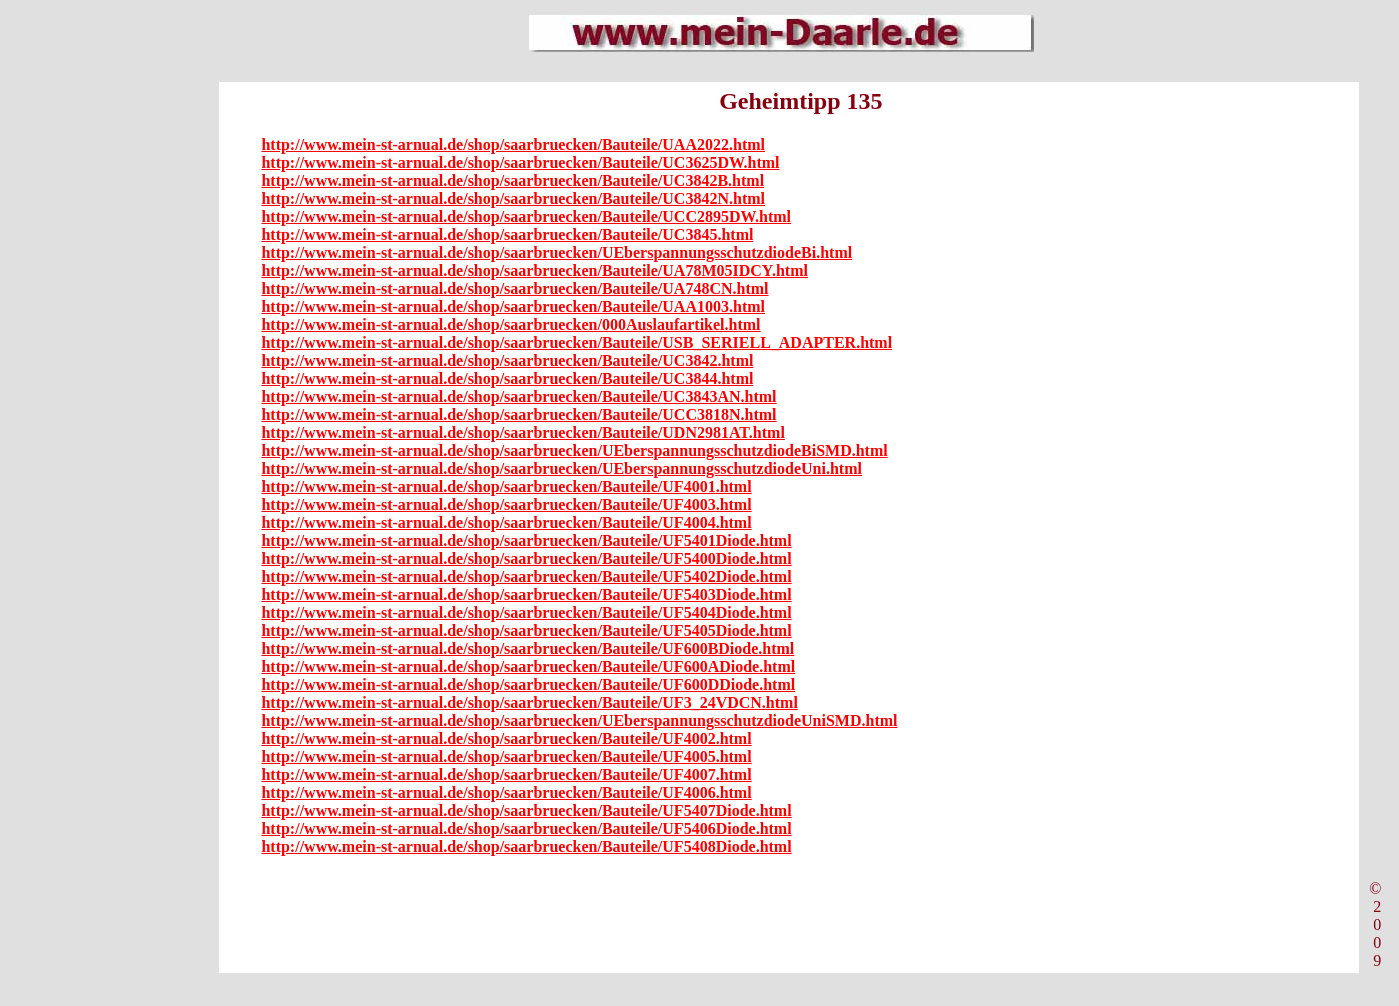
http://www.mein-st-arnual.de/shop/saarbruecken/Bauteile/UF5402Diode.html (526, 576)
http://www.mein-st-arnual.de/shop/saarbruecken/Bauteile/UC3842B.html (512, 180)
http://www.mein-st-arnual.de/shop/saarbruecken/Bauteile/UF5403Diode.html (526, 594)
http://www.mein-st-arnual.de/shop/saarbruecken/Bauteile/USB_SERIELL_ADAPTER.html (576, 342)
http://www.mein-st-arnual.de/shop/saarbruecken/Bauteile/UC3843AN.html (518, 396)
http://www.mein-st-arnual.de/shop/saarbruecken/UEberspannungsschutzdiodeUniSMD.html (579, 720)
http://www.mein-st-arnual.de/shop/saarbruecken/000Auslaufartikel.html (510, 324)
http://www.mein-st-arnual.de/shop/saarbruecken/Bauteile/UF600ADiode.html (528, 666)
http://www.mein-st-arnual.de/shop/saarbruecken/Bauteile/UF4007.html (506, 774)
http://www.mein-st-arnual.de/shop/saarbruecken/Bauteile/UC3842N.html (513, 198)
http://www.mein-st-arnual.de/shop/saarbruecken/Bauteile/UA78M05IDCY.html (534, 270)
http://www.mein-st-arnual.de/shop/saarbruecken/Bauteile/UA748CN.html (514, 288)
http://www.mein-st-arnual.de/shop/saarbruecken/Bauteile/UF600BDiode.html (527, 648)
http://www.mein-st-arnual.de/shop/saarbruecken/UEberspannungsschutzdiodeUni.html (561, 468)
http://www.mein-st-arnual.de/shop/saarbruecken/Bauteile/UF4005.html (506, 756)
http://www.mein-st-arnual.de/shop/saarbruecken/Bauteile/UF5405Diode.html (526, 630)
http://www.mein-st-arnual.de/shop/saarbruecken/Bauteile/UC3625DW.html (520, 162)
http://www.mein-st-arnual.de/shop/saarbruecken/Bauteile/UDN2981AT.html (522, 432)
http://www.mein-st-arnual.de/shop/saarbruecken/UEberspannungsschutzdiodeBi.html (556, 252)
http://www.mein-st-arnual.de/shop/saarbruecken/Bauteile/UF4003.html (506, 504)
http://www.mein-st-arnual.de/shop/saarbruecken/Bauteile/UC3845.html (507, 234)
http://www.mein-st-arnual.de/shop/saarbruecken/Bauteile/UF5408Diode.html (526, 846)
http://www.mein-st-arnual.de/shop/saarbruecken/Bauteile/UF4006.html (506, 792)
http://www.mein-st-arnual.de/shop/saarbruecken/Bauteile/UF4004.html (506, 522)
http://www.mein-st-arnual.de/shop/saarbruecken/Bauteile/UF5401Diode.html (526, 540)
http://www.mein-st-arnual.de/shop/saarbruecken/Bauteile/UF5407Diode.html (526, 810)
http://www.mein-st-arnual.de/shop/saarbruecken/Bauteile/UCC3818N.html (518, 414)
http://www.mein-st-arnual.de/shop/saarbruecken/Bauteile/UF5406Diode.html (526, 828)
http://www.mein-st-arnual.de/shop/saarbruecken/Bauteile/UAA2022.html (513, 144)
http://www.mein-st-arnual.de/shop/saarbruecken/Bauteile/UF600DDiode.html (528, 684)
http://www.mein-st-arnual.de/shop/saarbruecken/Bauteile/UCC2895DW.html (526, 216)
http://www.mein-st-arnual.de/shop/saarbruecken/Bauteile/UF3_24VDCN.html (529, 702)
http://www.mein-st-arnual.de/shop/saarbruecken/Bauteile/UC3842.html (507, 360)
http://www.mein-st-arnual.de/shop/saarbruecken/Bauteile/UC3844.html (507, 378)
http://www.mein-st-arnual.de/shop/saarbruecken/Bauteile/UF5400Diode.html (526, 558)
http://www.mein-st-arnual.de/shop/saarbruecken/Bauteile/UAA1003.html (513, 306)
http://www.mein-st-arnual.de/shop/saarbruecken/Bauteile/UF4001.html (506, 486)
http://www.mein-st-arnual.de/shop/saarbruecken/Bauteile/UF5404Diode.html (526, 612)
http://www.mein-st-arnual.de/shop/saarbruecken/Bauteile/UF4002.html (506, 738)
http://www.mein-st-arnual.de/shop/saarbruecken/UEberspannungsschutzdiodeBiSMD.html (574, 450)
